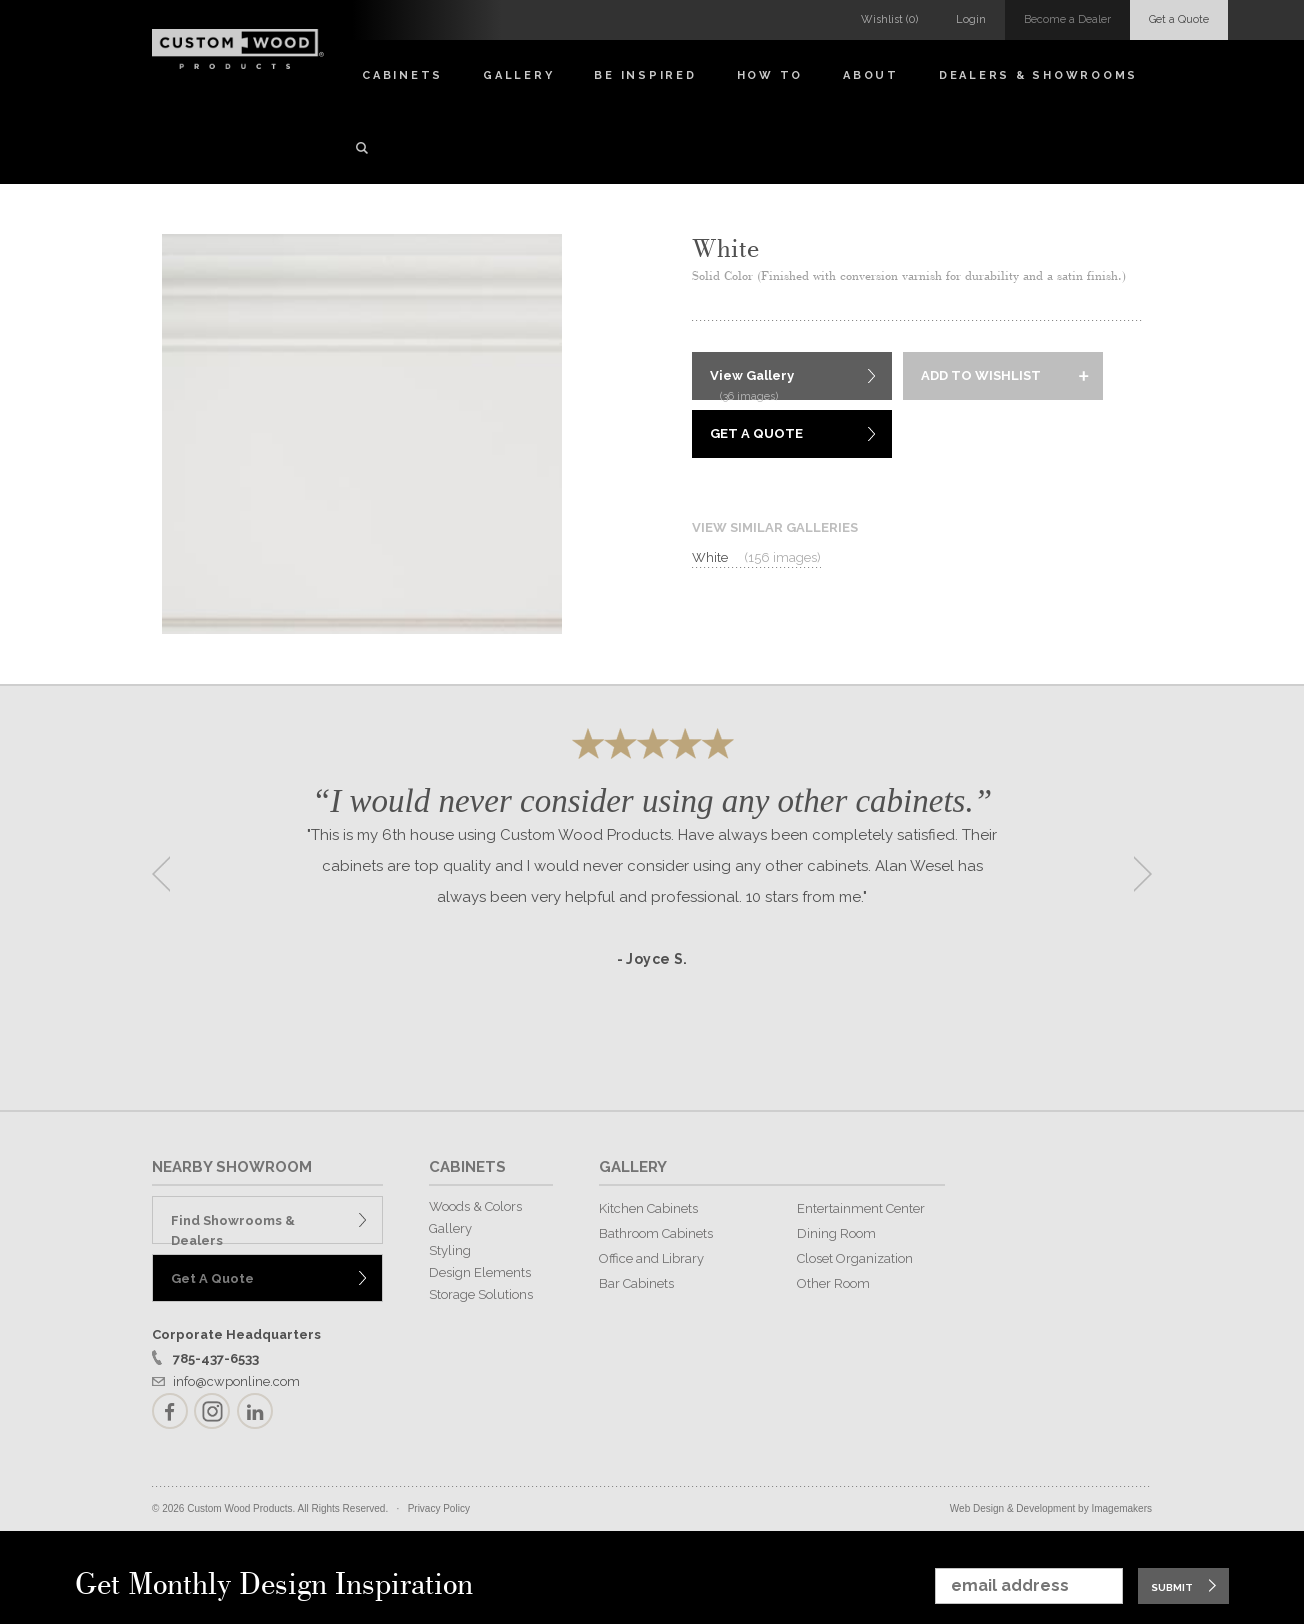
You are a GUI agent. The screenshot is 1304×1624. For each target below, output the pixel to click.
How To (770, 75)
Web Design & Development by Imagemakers (1051, 1508)
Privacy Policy (439, 1508)
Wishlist (889, 19)
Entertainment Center (861, 1208)
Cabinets (402, 75)
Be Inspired (645, 75)
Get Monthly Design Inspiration (274, 1585)
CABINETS (467, 1167)
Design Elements (480, 1272)
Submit (1172, 1587)
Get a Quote (1179, 19)
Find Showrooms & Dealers (233, 1228)
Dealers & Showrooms (1038, 75)
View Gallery (752, 384)
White (756, 558)
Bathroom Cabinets (656, 1233)
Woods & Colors (475, 1206)
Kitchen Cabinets (648, 1208)
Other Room (833, 1283)
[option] (652, 867)
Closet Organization (855, 1258)
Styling (450, 1250)
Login (971, 19)
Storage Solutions (481, 1294)
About (871, 75)
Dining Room (836, 1233)
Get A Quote (756, 433)
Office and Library (651, 1258)
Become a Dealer (1067, 19)
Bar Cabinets (636, 1283)
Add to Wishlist (981, 375)
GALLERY (633, 1167)
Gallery (518, 75)
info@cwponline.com (236, 1381)
